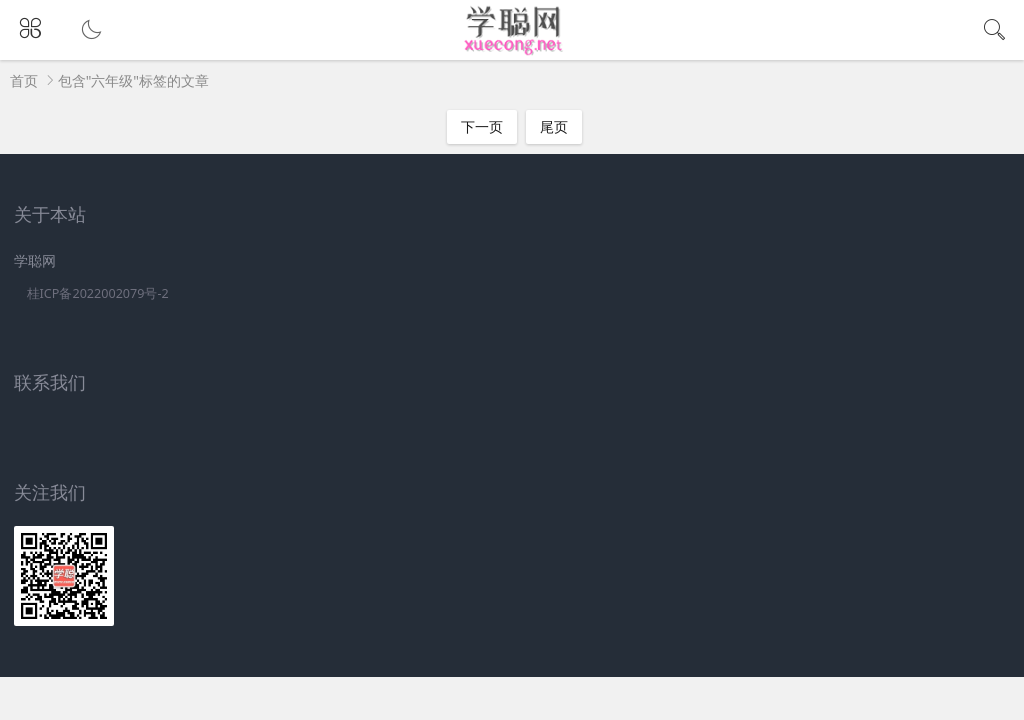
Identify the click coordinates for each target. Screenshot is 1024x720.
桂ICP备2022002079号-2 (98, 293)
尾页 (554, 126)
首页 (24, 80)
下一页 (482, 126)
